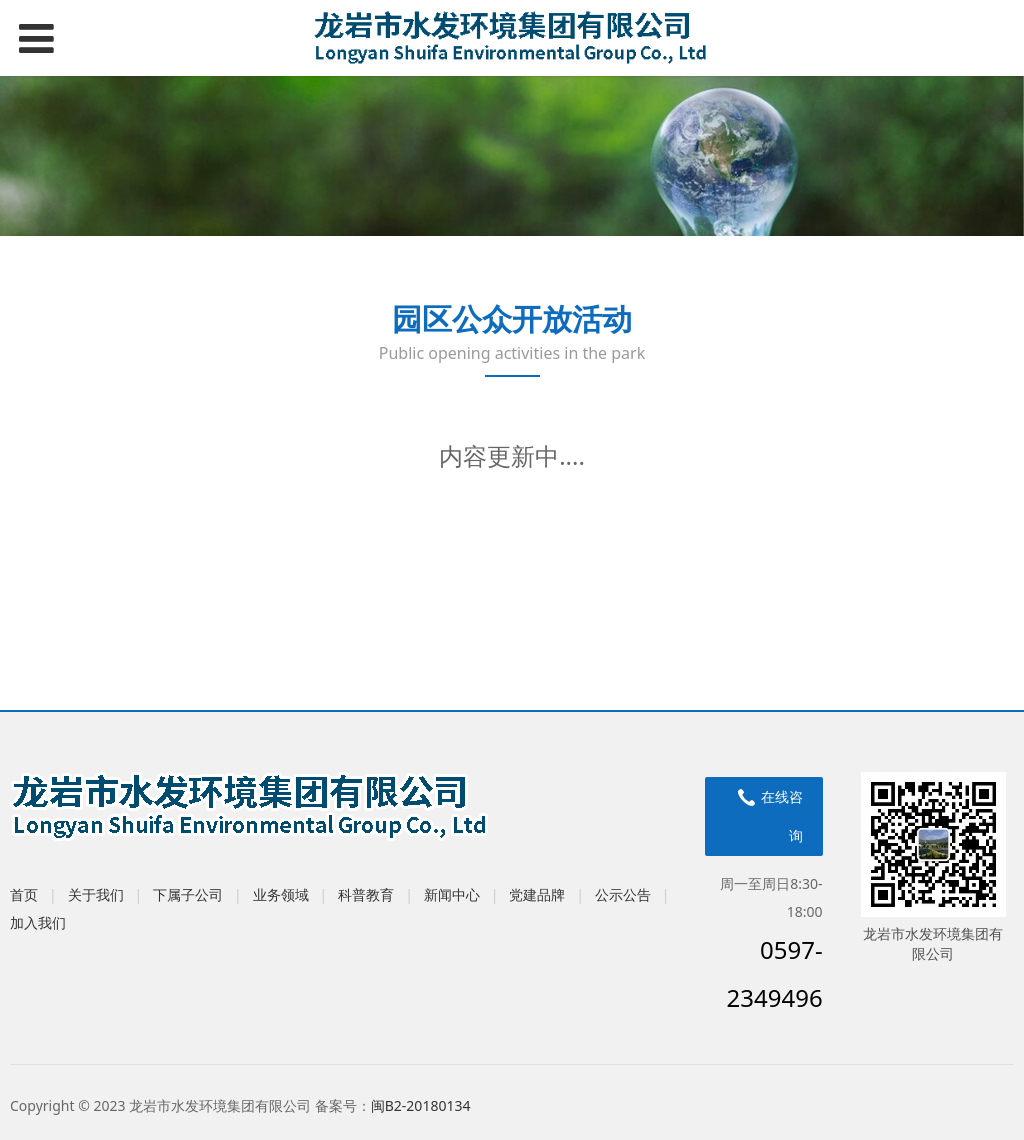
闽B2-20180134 (421, 1105)
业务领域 (281, 894)
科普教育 (366, 894)
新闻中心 (452, 894)
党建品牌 (537, 894)
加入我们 (38, 922)
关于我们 (96, 894)
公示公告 (623, 894)
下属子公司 (188, 894)
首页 (24, 894)
